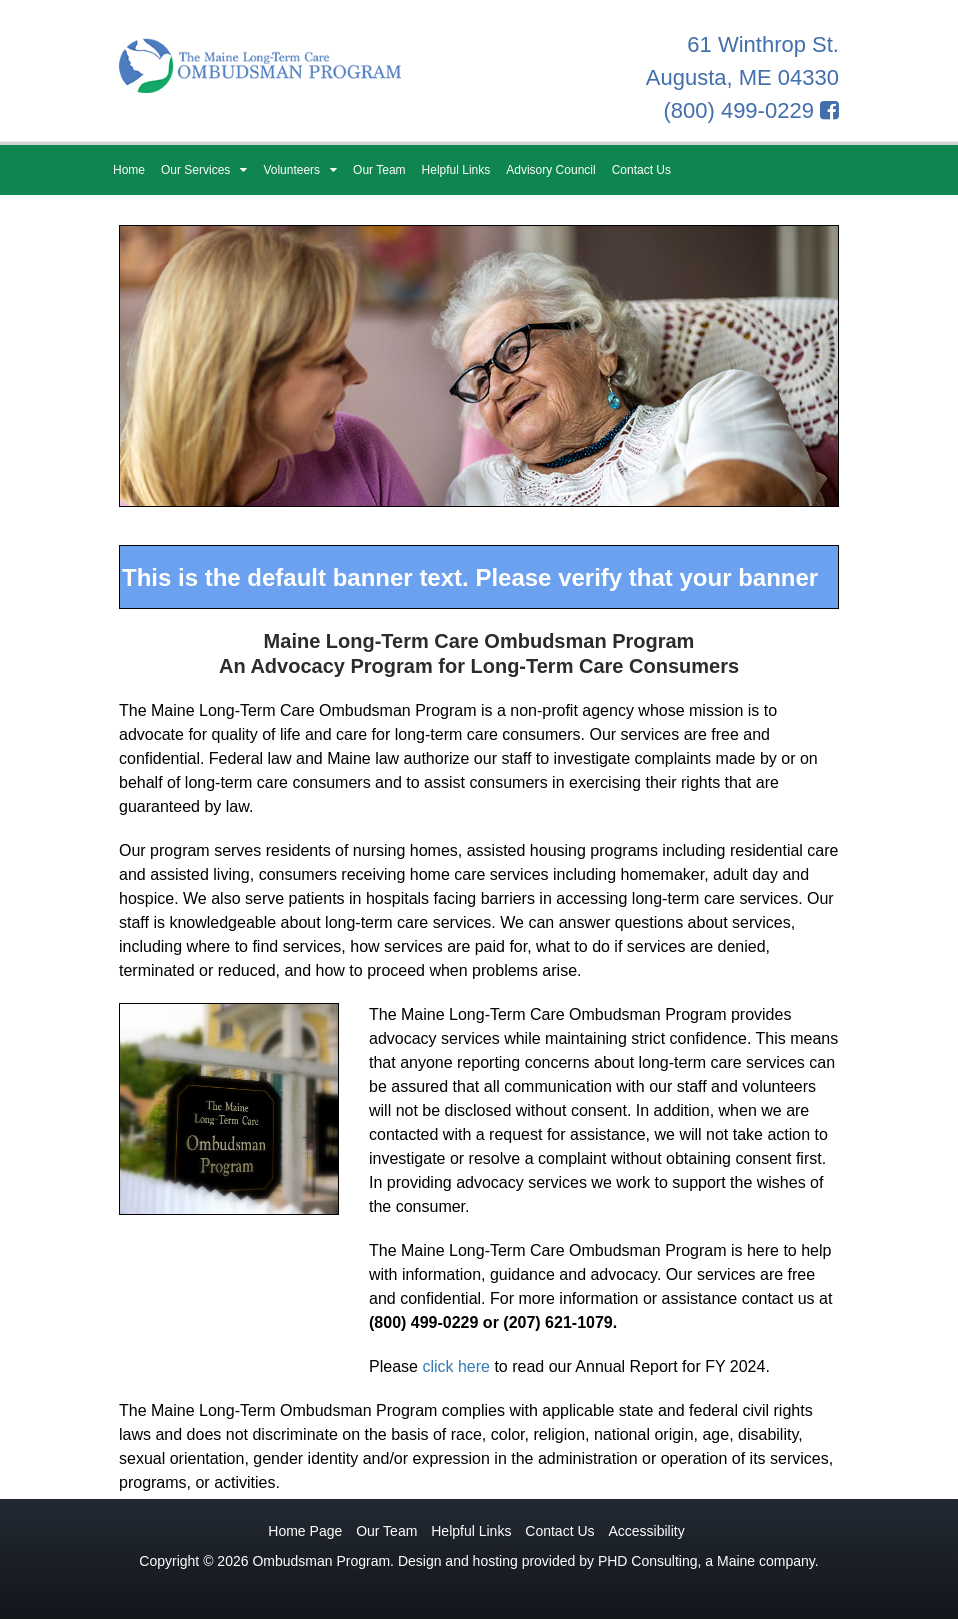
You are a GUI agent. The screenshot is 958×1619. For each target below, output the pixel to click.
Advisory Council (550, 170)
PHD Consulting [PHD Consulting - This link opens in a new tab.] (648, 1561)
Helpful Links (456, 170)
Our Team (379, 170)
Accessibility (646, 1531)
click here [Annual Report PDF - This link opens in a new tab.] (456, 1366)
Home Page (305, 1531)
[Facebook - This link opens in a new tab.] (829, 110)
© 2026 (225, 1561)
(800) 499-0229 (738, 110)
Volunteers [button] (300, 170)
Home (129, 170)
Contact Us (641, 170)
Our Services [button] (204, 170)
